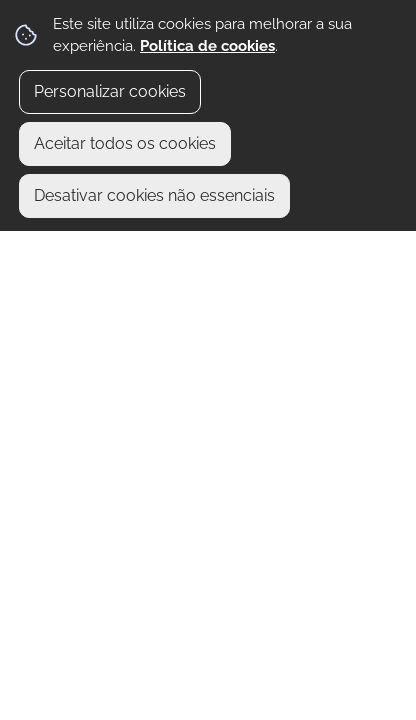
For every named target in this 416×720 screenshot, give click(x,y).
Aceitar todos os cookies (125, 143)
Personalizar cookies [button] (110, 91)
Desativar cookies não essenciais (154, 195)
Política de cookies (207, 46)
